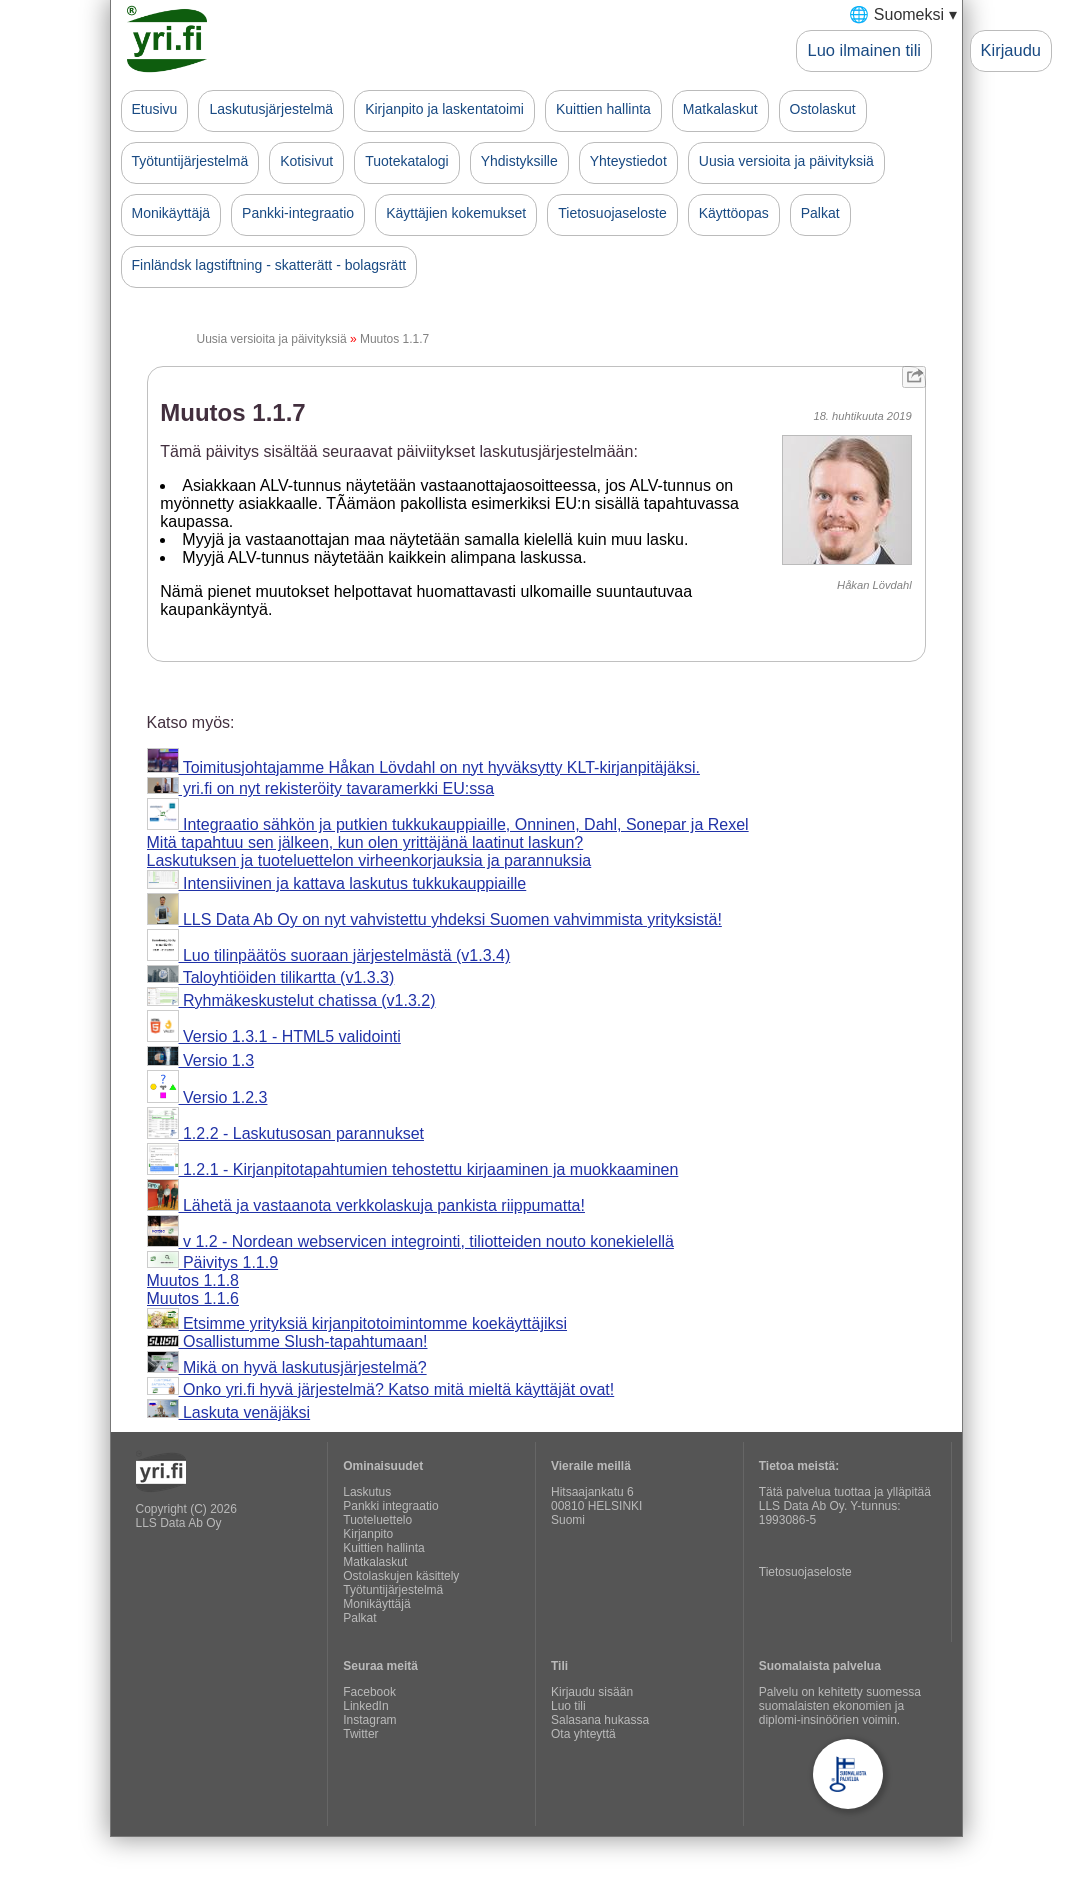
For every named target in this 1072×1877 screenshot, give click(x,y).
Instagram (369, 1720)
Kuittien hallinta (603, 109)
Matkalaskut (720, 109)
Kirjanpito (368, 1534)
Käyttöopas (734, 213)
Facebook (369, 1692)
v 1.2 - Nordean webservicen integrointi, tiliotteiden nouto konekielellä (410, 1241)
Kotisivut (306, 161)
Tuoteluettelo (377, 1520)
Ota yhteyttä (583, 1734)
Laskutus (367, 1492)
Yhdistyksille (519, 161)
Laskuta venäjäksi (229, 1412)
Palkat (820, 213)
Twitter (360, 1734)
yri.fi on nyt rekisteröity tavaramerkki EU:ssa (321, 788)
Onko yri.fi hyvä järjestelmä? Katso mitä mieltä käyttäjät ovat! (381, 1389)
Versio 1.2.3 (207, 1097)
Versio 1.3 (201, 1060)
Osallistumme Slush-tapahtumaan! (287, 1341)
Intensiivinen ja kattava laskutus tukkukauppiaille (337, 883)
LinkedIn (365, 1706)
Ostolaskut (823, 109)
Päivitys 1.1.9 (213, 1262)
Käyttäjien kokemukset (456, 213)
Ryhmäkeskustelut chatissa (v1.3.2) (291, 1000)
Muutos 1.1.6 (193, 1298)
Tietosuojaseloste (612, 213)
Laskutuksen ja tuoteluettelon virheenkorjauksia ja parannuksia (369, 860)
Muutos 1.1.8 (193, 1280)
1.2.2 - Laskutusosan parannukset (286, 1133)
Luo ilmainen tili (864, 50)
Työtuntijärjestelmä (190, 161)
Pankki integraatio (390, 1506)
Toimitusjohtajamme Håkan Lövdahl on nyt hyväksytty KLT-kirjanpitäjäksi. (423, 767)
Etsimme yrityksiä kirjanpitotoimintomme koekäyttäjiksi (357, 1323)
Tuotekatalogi (407, 161)
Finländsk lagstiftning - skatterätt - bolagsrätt (269, 265)
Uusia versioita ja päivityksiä (786, 161)
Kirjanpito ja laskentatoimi (444, 109)
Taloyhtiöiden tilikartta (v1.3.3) (271, 977)
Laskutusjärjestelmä (271, 109)
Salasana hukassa (600, 1720)
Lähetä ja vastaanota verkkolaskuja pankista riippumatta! (366, 1205)
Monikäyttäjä (171, 213)
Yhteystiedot (628, 161)
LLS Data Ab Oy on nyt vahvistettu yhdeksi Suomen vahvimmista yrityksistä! (434, 919)
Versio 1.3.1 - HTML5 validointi (274, 1036)
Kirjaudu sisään (592, 1692)
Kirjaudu (1011, 50)
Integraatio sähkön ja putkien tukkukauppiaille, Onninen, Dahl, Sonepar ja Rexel (448, 824)
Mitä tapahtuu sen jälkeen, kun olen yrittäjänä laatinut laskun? (365, 842)
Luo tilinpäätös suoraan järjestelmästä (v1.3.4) (329, 955)
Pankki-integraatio (298, 213)
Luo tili (568, 1706)
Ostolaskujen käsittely (401, 1576)
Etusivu (155, 109)
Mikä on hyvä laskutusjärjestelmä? (287, 1367)
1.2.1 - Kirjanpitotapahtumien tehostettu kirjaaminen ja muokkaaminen (413, 1169)
